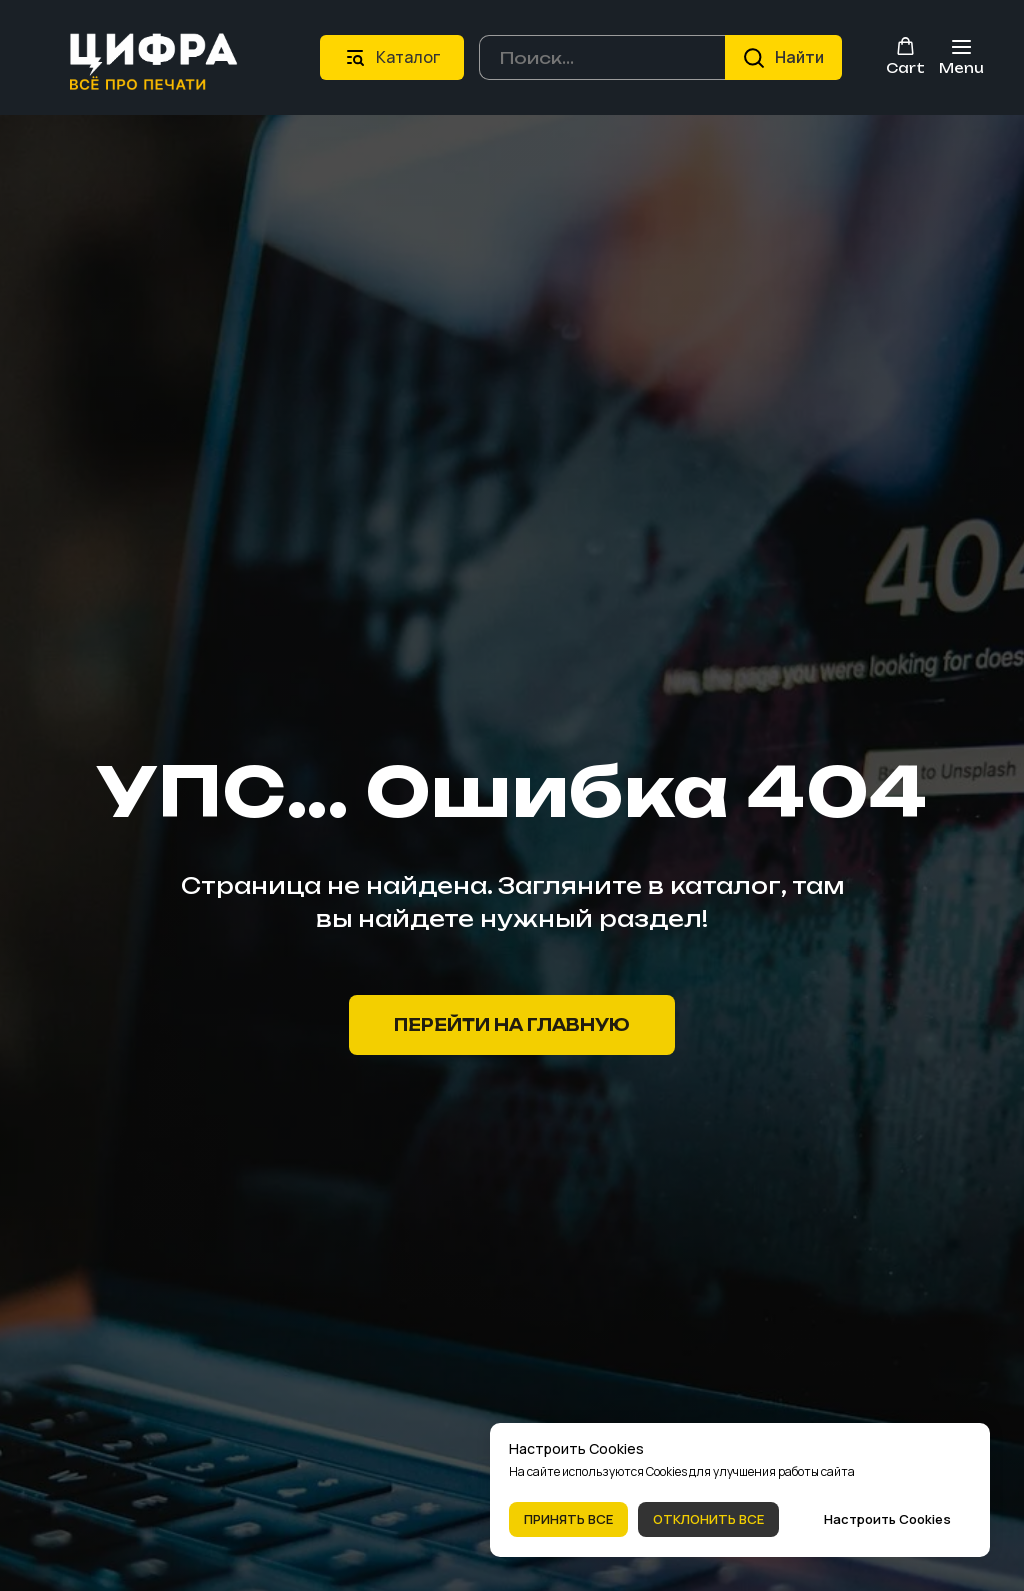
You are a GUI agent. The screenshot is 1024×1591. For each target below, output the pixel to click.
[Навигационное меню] (961, 57)
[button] (905, 56)
